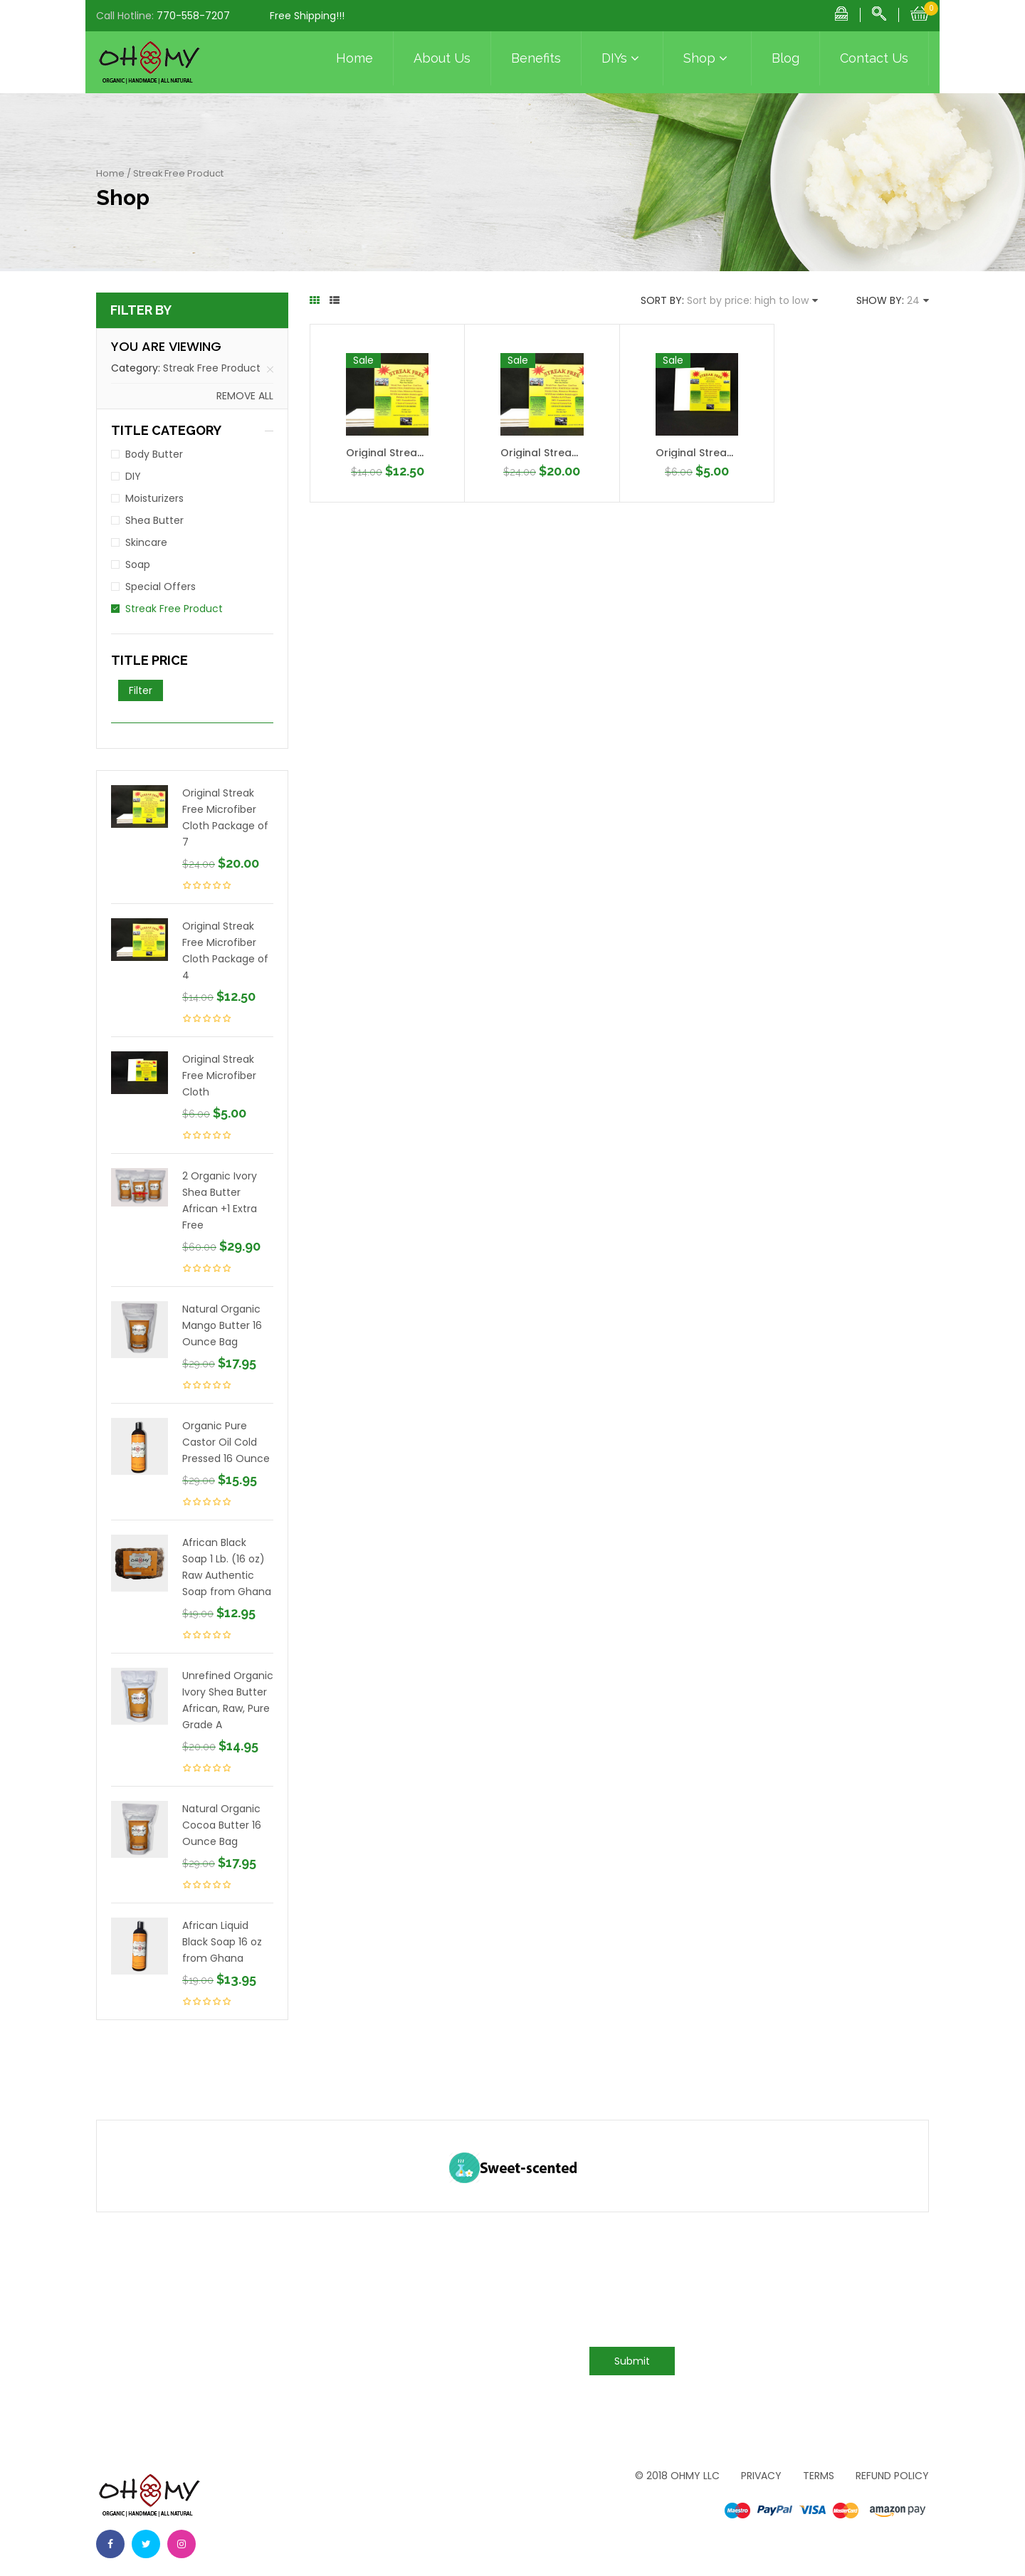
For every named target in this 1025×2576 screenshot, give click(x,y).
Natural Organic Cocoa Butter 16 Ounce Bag (221, 1825)
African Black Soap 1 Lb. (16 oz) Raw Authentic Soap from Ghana (226, 1567)
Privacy (761, 2476)
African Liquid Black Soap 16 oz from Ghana (222, 1941)
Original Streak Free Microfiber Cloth (219, 1075)
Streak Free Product (212, 368)
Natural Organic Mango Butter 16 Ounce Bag (222, 1325)
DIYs (622, 58)
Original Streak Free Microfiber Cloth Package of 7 (225, 817)
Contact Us (874, 58)
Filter (140, 690)
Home (354, 58)
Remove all (244, 396)
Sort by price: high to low (748, 300)
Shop (707, 58)
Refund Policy (892, 2476)
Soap (137, 564)
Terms (818, 2476)
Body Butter (154, 454)
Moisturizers (154, 498)
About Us (442, 58)
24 (913, 300)
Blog (785, 58)
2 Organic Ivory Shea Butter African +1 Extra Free (219, 1200)
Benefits (536, 58)
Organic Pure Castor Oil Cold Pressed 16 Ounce (226, 1442)
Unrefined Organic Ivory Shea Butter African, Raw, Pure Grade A (227, 1700)
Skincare (146, 542)
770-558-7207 (193, 16)
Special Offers (160, 586)
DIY (133, 476)
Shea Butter (154, 520)
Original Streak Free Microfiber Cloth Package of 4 (225, 950)
